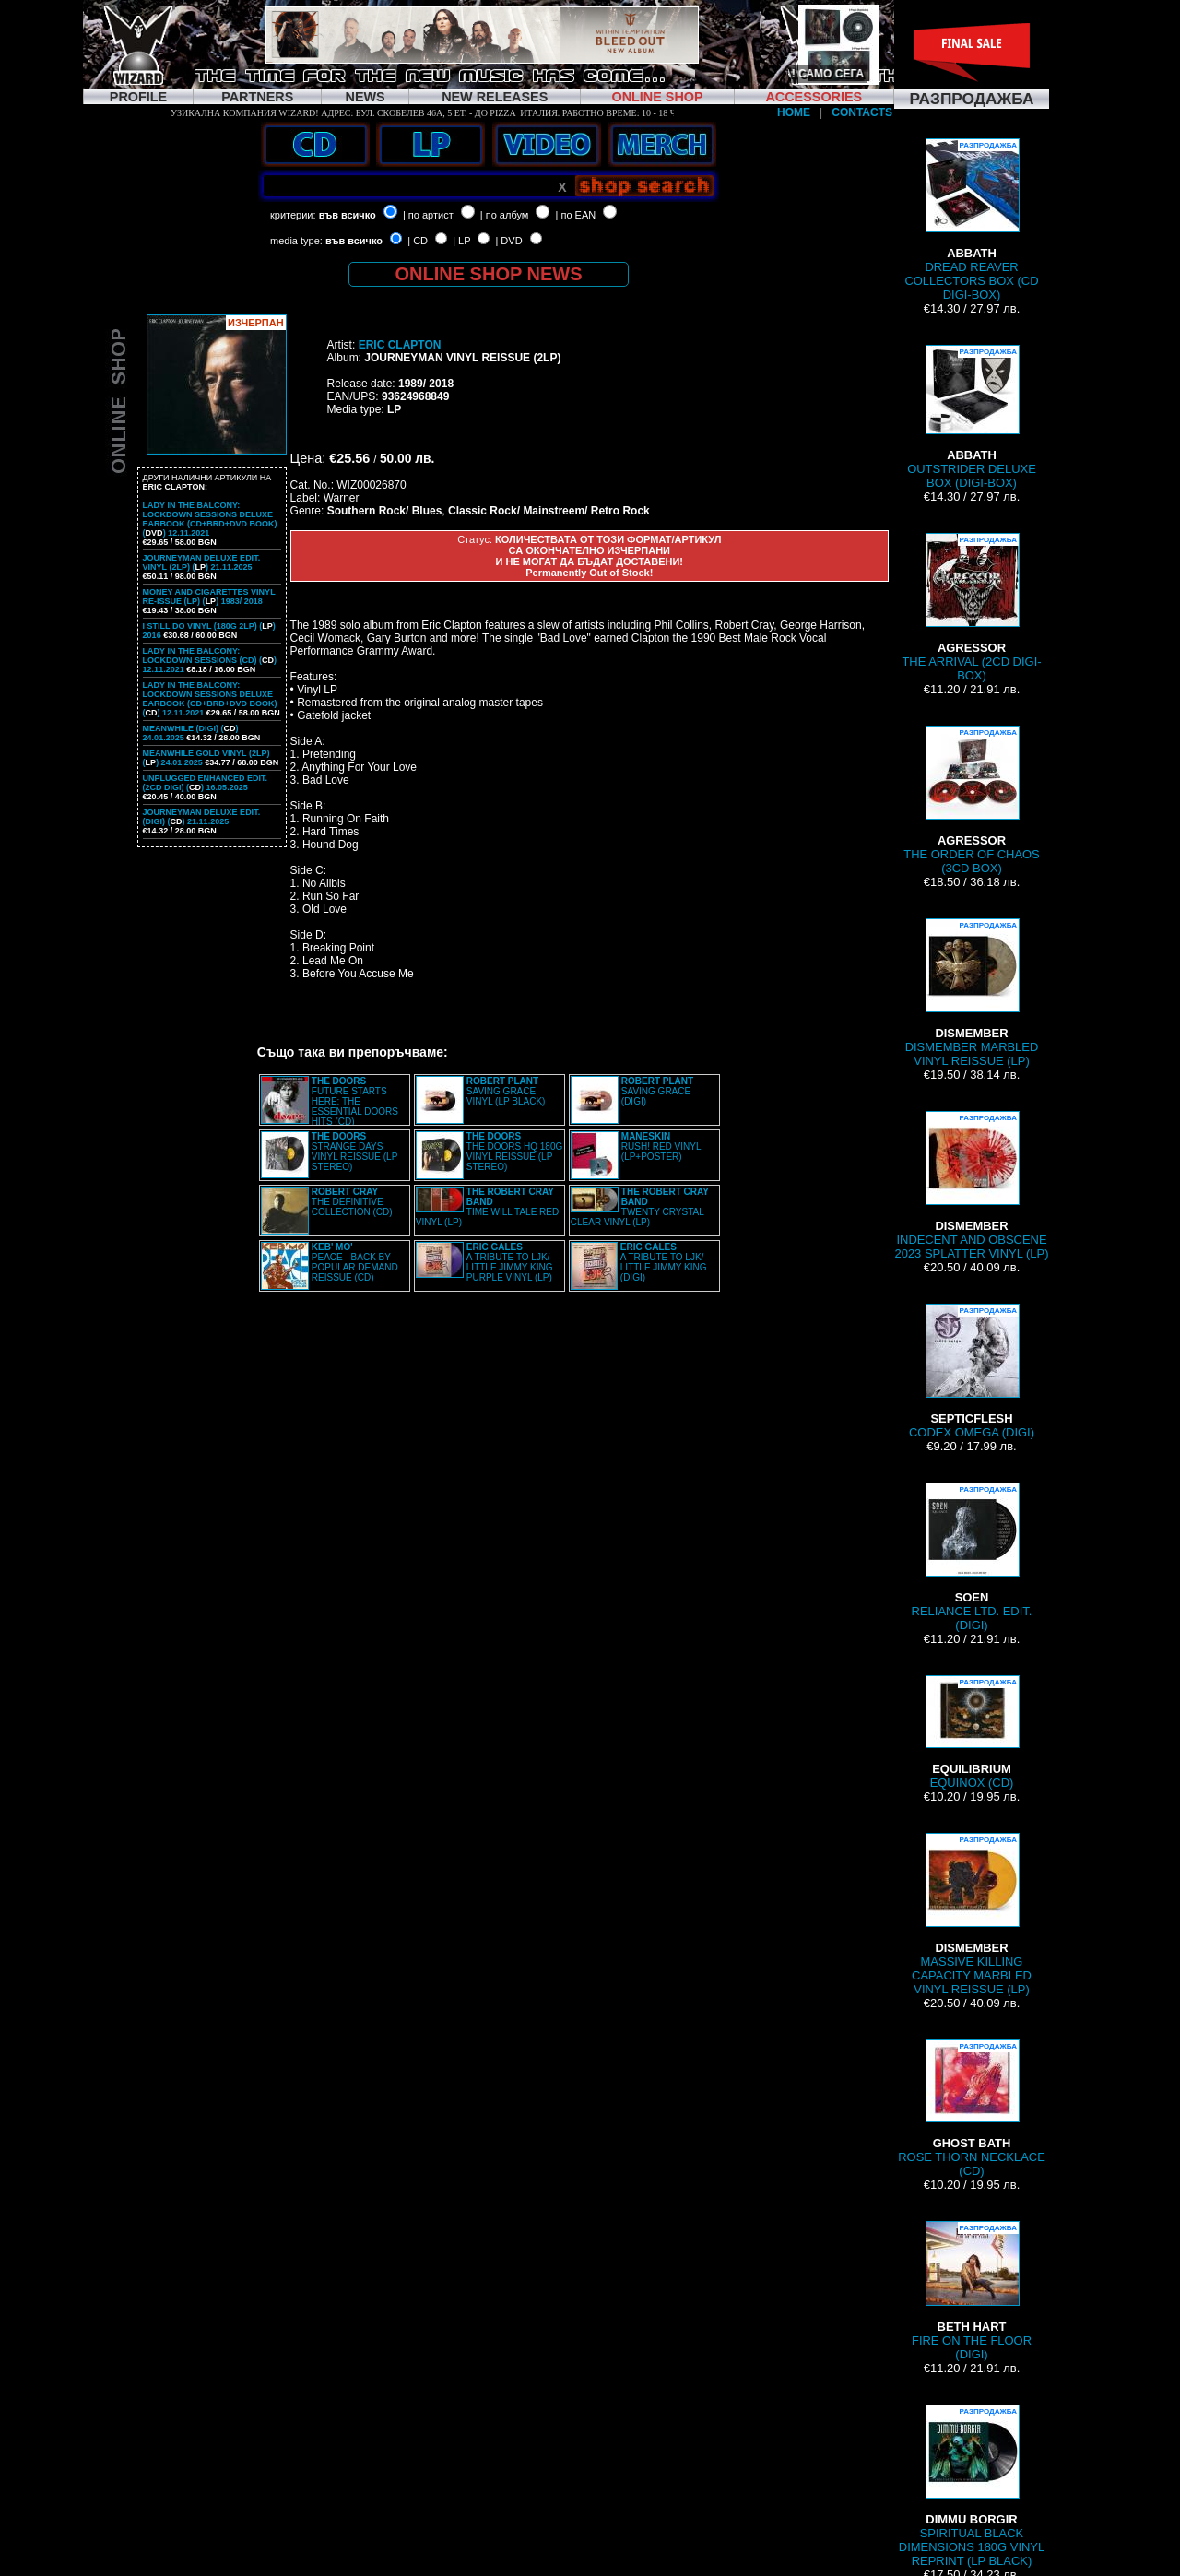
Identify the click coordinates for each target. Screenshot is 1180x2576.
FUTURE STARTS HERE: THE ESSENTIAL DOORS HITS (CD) (355, 1101)
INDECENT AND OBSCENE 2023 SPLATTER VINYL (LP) (971, 1185)
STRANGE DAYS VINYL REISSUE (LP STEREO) (354, 1151)
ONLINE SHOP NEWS (489, 274)
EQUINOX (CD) (972, 1732)
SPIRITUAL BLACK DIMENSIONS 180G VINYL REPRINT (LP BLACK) (971, 2486)
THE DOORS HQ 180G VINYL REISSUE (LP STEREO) (514, 1151)
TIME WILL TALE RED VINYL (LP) (487, 1207)
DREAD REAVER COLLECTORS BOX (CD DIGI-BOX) (971, 219)
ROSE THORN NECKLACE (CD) (971, 2108)
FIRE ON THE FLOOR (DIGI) (972, 2291)
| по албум (504, 214)
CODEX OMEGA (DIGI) (971, 1371)
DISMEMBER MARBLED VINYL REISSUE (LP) (972, 993)
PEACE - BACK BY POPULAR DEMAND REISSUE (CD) (355, 1262)
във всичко (347, 214)
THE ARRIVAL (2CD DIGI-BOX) (971, 607)
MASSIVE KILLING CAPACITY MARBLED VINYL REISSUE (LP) (972, 1914)
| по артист (428, 214)
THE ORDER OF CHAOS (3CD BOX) (971, 800)
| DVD (508, 240)
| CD (417, 240)
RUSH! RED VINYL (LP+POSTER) (661, 1146)
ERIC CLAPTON (400, 344)
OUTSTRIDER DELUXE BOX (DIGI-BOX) (971, 417)
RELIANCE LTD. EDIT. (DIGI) (972, 1557)
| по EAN (576, 214)
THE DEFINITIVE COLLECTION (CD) (352, 1202)
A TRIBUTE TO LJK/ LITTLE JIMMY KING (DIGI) (663, 1262)
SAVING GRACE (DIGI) (657, 1091)
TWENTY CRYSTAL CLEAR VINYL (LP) (640, 1207)
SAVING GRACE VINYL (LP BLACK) (506, 1091)
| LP (461, 240)
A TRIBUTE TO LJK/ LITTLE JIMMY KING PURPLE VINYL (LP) (509, 1262)
